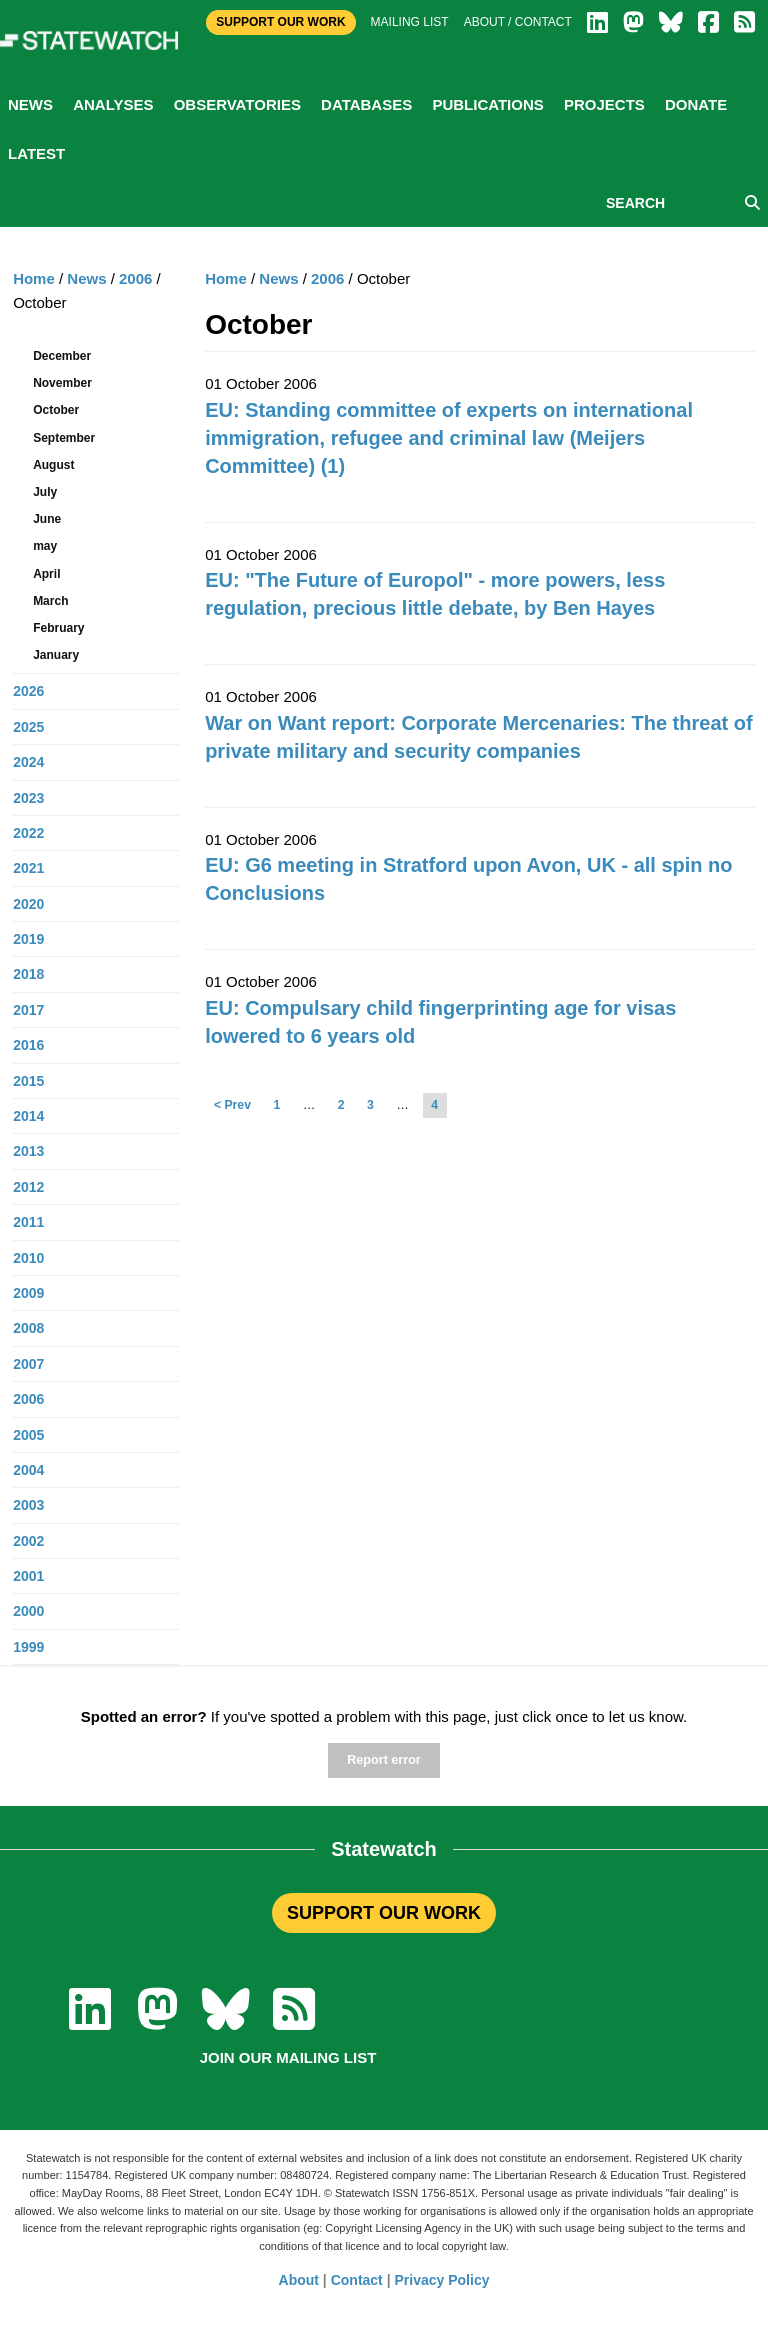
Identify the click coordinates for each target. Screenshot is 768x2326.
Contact (357, 2280)
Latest (36, 153)
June (47, 519)
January (56, 655)
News (30, 104)
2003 (28, 1505)
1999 (28, 1647)
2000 (28, 1611)
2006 (327, 278)
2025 (28, 727)
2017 (28, 1010)
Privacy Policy (442, 2280)
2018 (28, 974)
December (62, 356)
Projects (604, 104)
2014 (28, 1116)
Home (226, 278)
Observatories (237, 104)
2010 (28, 1258)
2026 (28, 691)
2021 (28, 868)
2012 (28, 1187)
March (50, 601)
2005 (28, 1435)
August (53, 465)
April (46, 574)
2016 (28, 1045)
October (56, 410)
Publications (487, 104)
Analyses (113, 104)
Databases (366, 104)
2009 (28, 1293)
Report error (383, 1760)
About (299, 2280)
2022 (28, 833)
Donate (696, 104)
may (45, 546)
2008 (28, 1328)
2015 (28, 1081)
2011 (28, 1222)
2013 (28, 1151)
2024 (28, 762)
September (64, 438)
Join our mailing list (288, 2057)
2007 (28, 1364)
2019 (28, 939)
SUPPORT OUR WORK (384, 1913)
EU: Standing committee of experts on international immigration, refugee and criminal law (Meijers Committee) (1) (449, 438)
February (58, 628)
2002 (28, 1541)
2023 (28, 798)
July (45, 492)
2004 (28, 1470)
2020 (28, 904)
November (62, 383)
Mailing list (410, 22)
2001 (28, 1576)
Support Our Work (280, 22)
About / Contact (518, 22)
